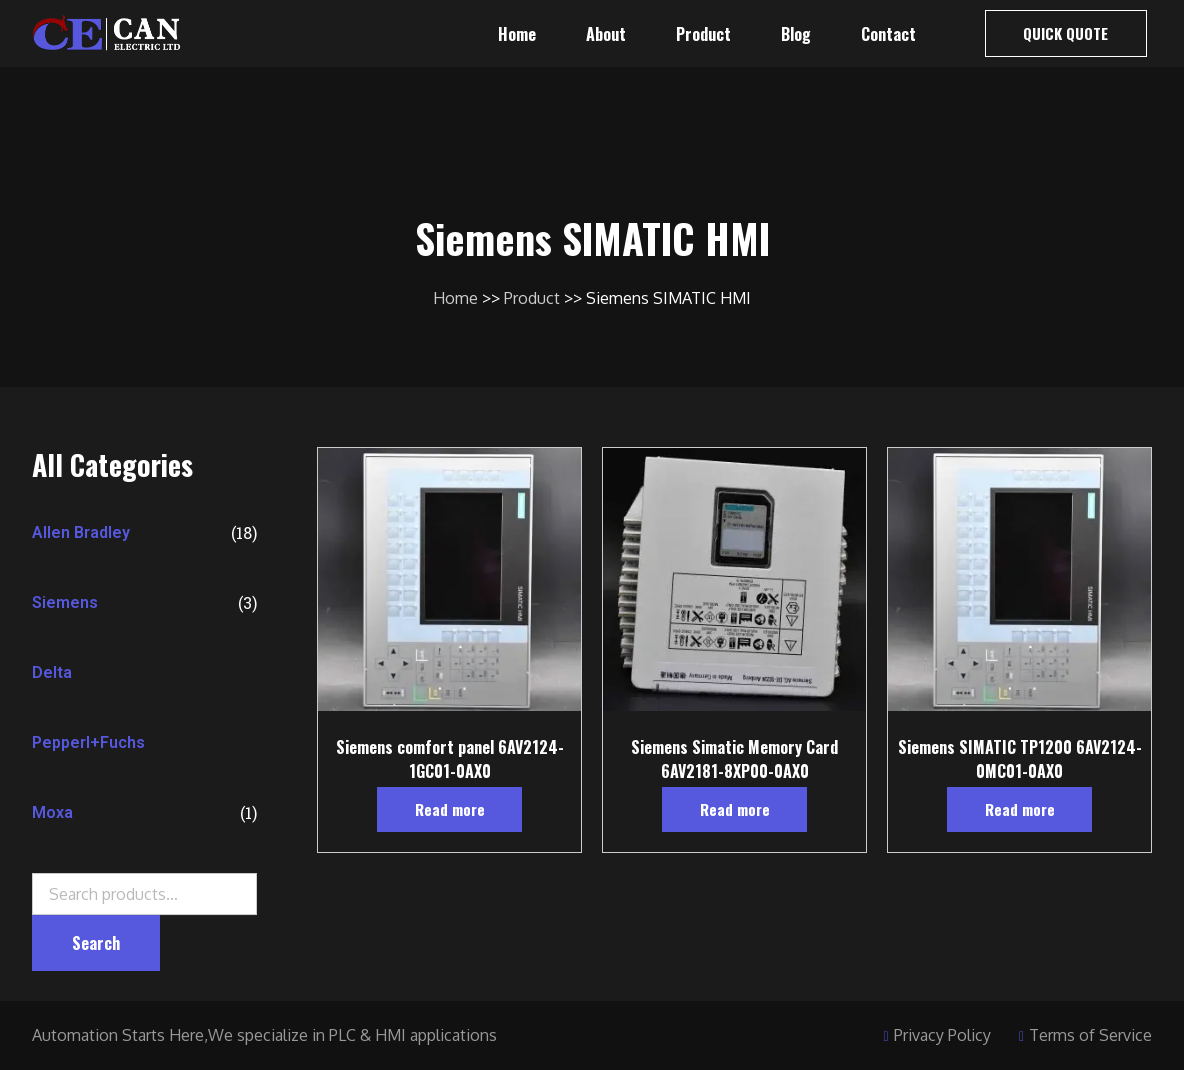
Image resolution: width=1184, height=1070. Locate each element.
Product (703, 34)
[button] (1066, 33)
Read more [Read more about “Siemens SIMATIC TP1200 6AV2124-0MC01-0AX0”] (1020, 809)
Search (96, 983)
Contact (888, 34)
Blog (796, 34)
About (606, 34)
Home (517, 34)
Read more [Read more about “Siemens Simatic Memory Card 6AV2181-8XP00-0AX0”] (735, 809)
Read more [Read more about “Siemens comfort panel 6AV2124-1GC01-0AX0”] (450, 809)
